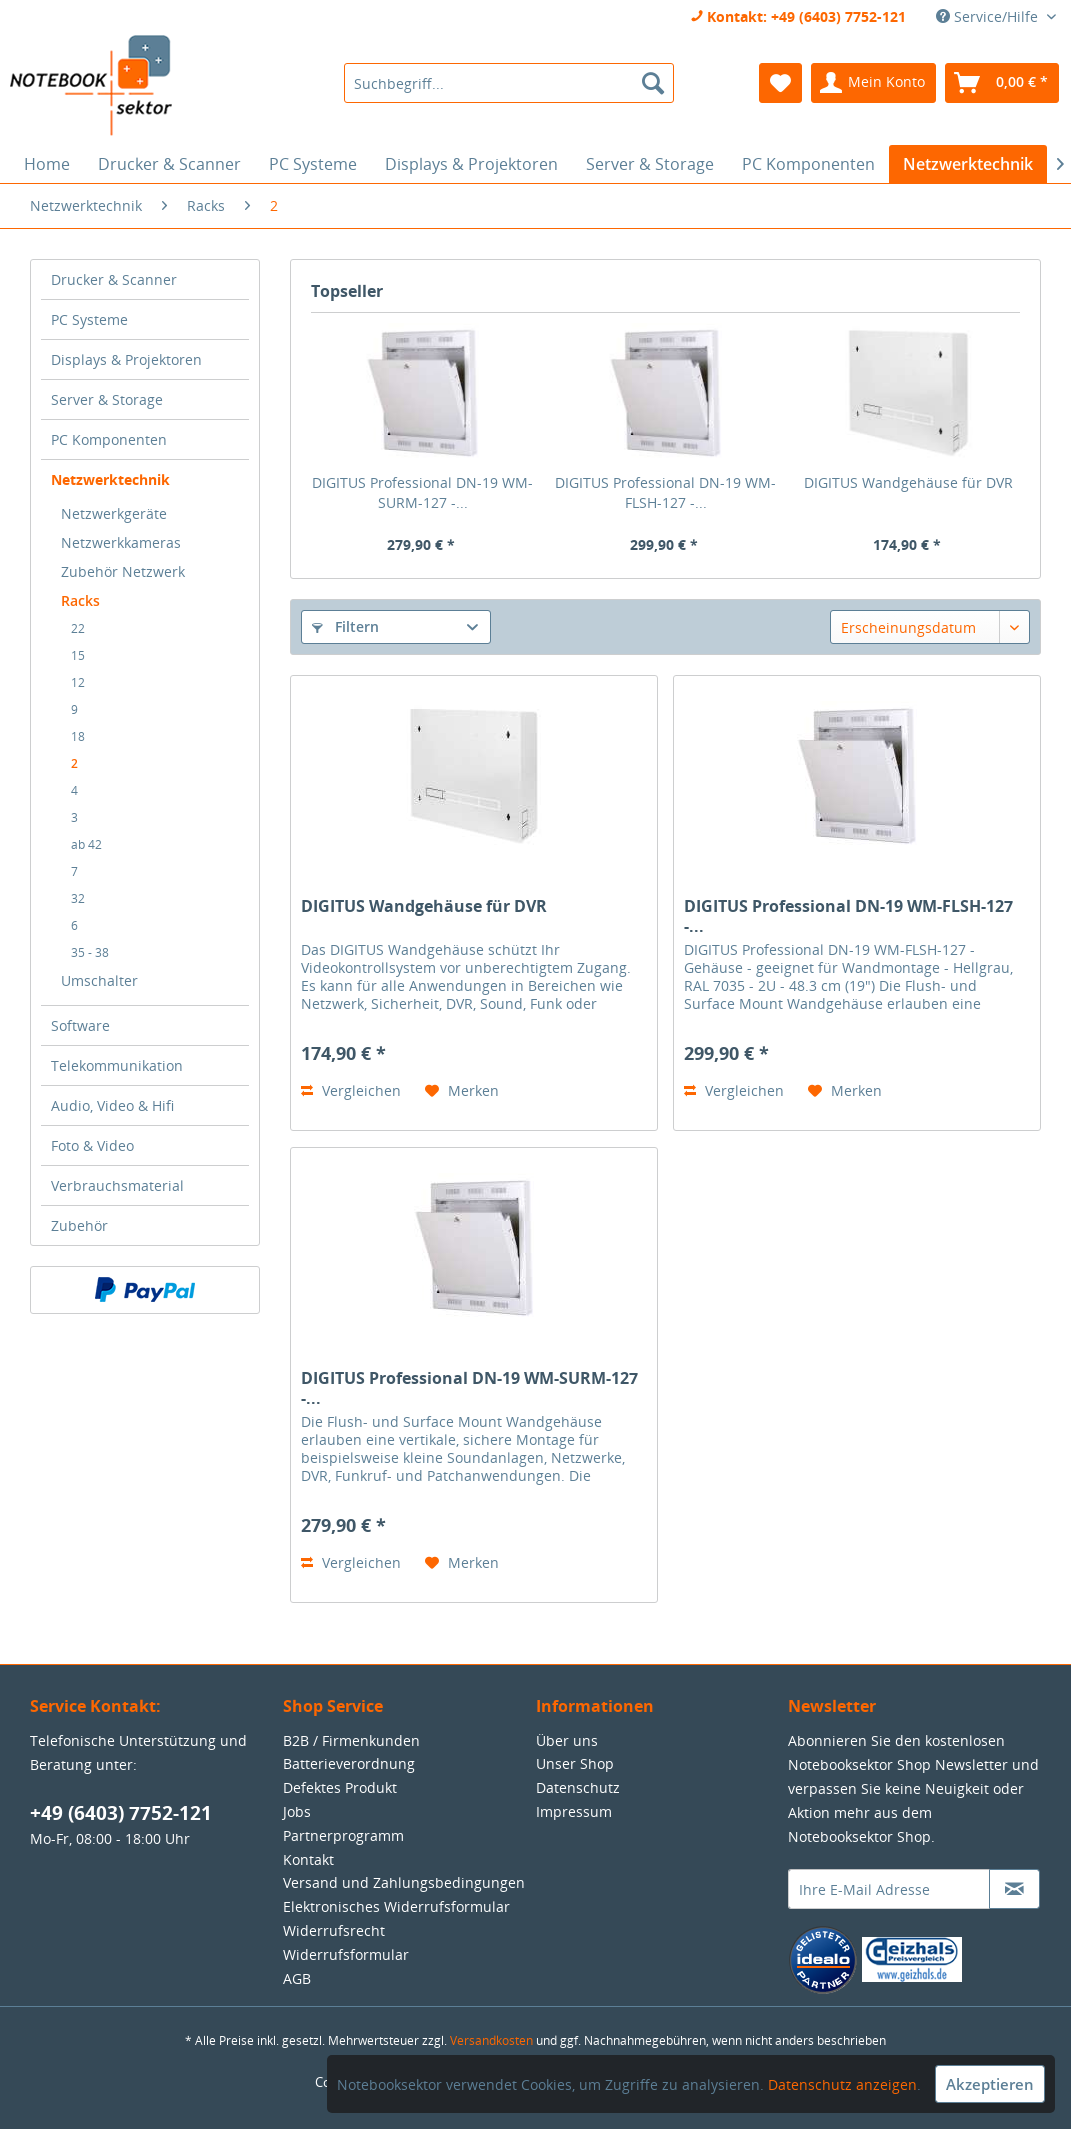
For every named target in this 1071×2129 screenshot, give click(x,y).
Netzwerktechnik (110, 479)
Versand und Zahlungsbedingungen (404, 1882)
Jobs (297, 1811)
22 (78, 628)
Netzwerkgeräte (114, 513)
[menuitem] (509, 83)
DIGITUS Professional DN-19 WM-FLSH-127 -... (665, 492)
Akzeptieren (990, 2084)
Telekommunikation (117, 1065)
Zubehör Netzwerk (123, 571)
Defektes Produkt (340, 1787)
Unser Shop (575, 1763)
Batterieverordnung (349, 1763)
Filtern (345, 626)
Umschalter (99, 980)
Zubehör (79, 1225)
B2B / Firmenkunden (351, 1740)
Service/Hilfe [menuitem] (989, 16)
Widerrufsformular (346, 1954)
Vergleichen (351, 1090)
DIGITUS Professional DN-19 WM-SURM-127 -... (422, 492)
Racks (80, 600)
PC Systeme (89, 319)
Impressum (574, 1811)
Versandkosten (491, 2040)
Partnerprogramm (343, 1835)
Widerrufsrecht (334, 1930)
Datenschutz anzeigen (842, 2084)
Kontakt (308, 1859)
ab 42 (86, 844)
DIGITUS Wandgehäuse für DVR (908, 482)
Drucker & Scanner (114, 279)
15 (78, 655)
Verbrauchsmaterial (117, 1185)
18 (78, 736)
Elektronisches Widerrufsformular (396, 1906)
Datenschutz (578, 1787)
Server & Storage (107, 399)
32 (78, 898)
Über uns (567, 1740)
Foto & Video (92, 1145)
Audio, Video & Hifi (112, 1105)
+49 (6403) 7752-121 (121, 1813)
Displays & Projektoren (126, 359)
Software (80, 1025)
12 (78, 682)
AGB (297, 1978)
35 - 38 (90, 952)
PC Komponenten (109, 439)
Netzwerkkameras (121, 542)
